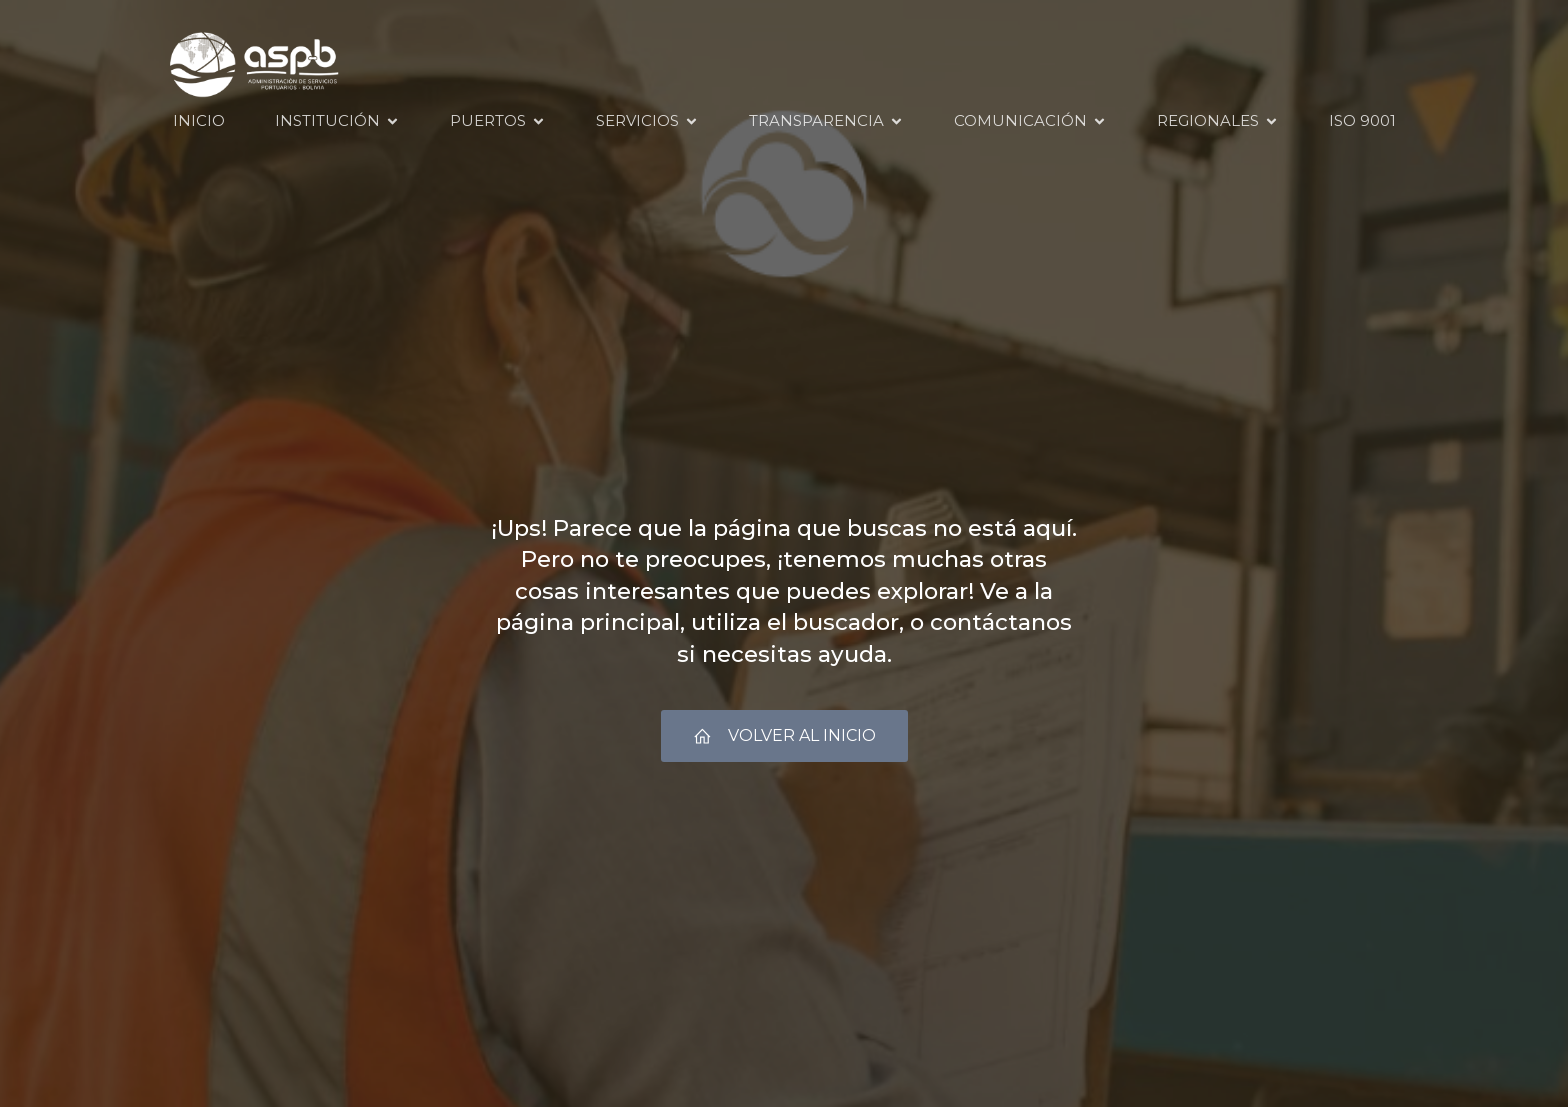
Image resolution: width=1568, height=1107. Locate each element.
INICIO (199, 120)
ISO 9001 (1362, 120)
